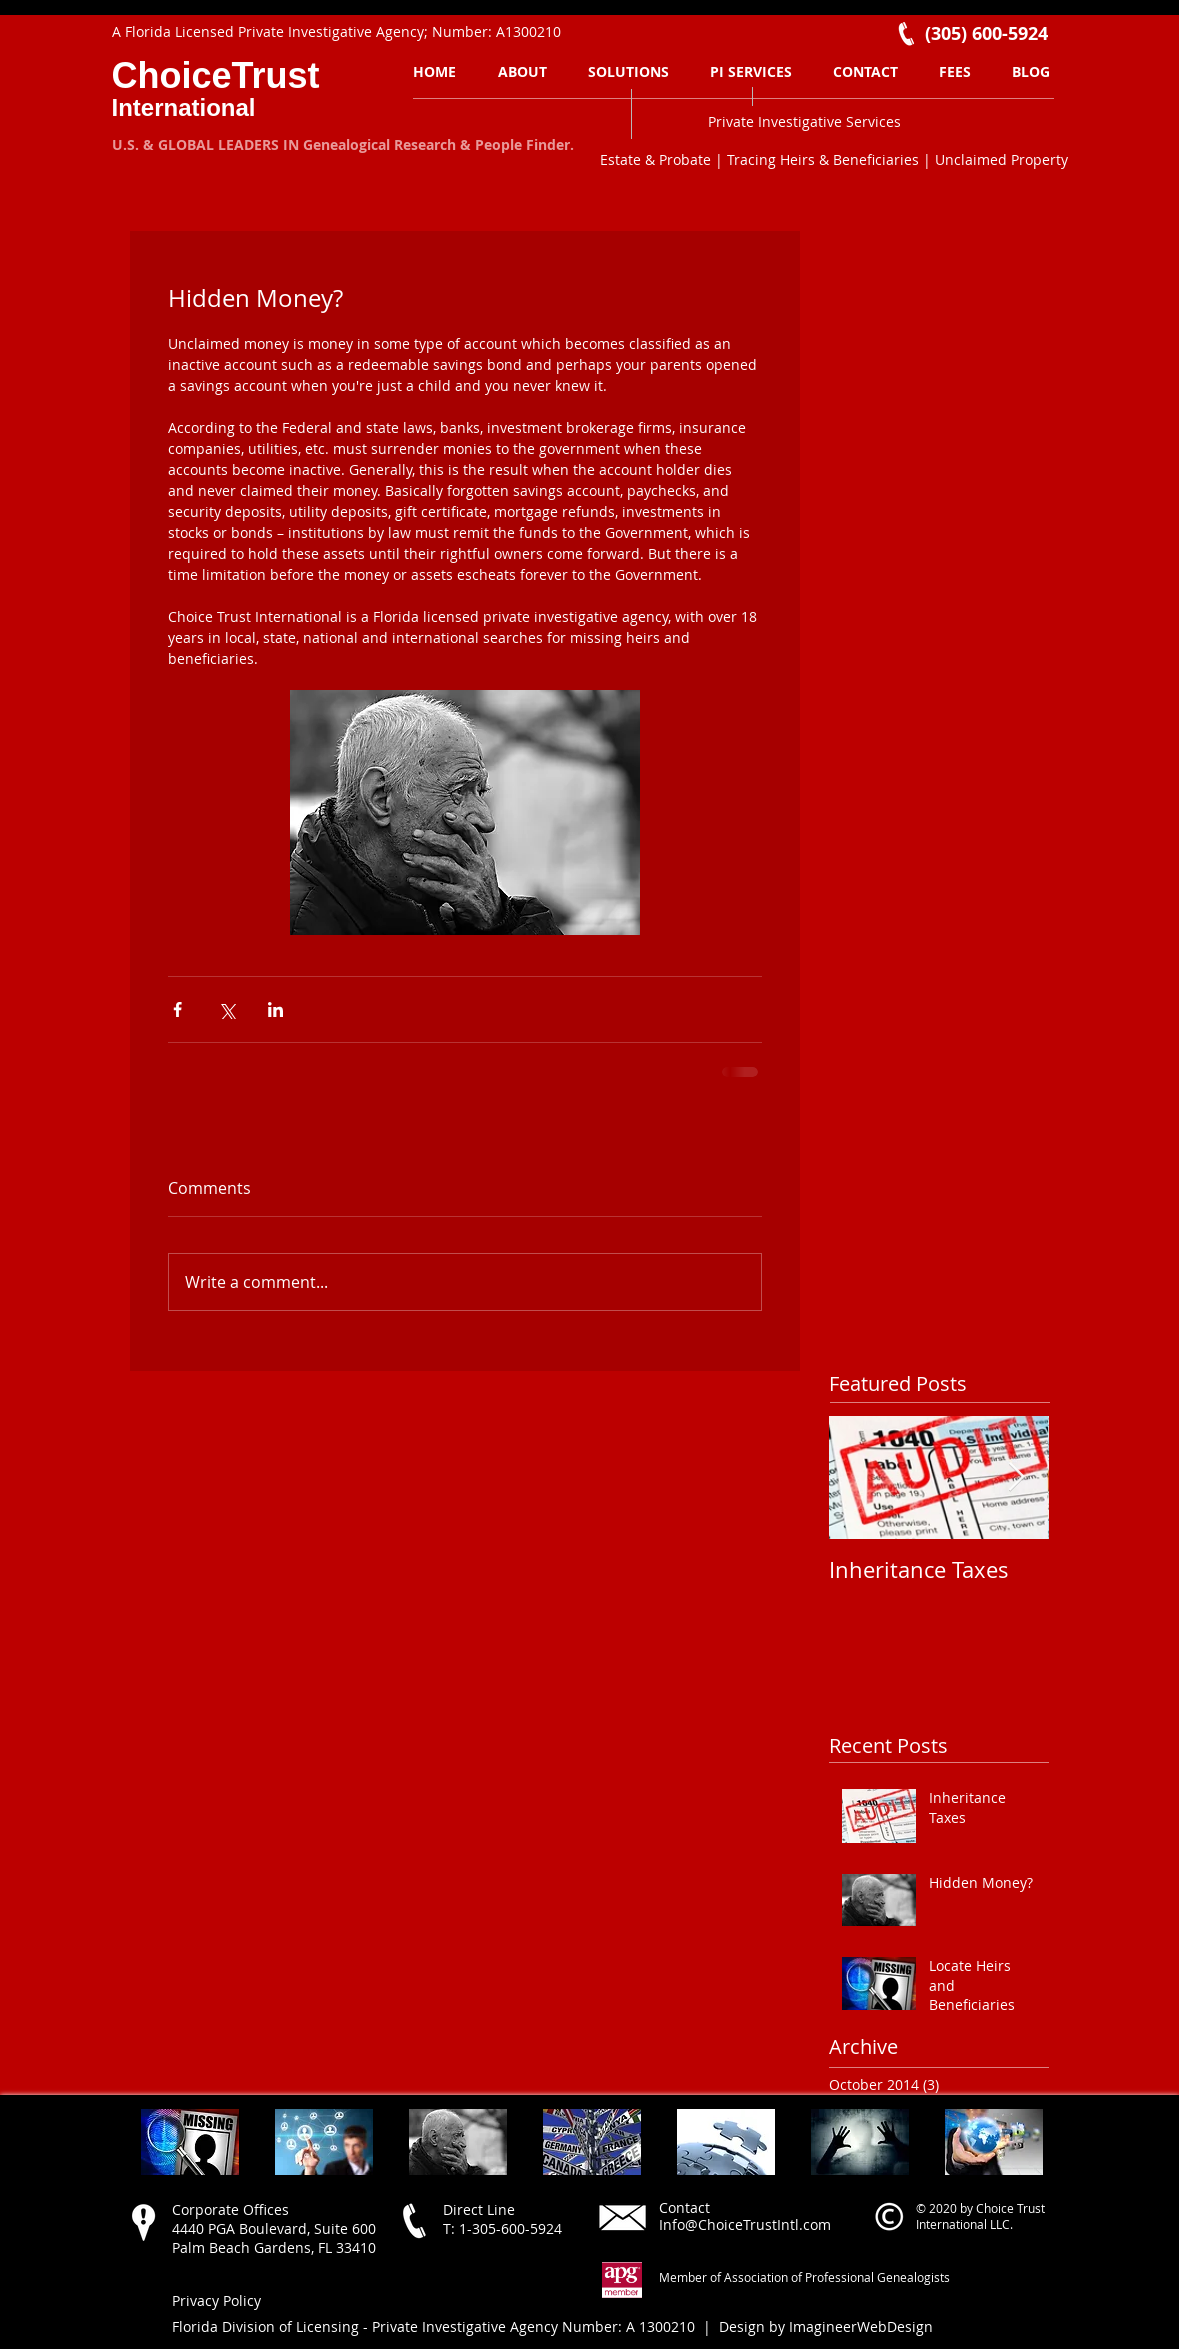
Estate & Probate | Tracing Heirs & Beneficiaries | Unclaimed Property (834, 159)
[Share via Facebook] (177, 1009)
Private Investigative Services (804, 121)
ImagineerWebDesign (861, 2326)
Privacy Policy (216, 2300)
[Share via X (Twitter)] (226, 1009)
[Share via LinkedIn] (275, 1009)
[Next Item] (1017, 1478)
